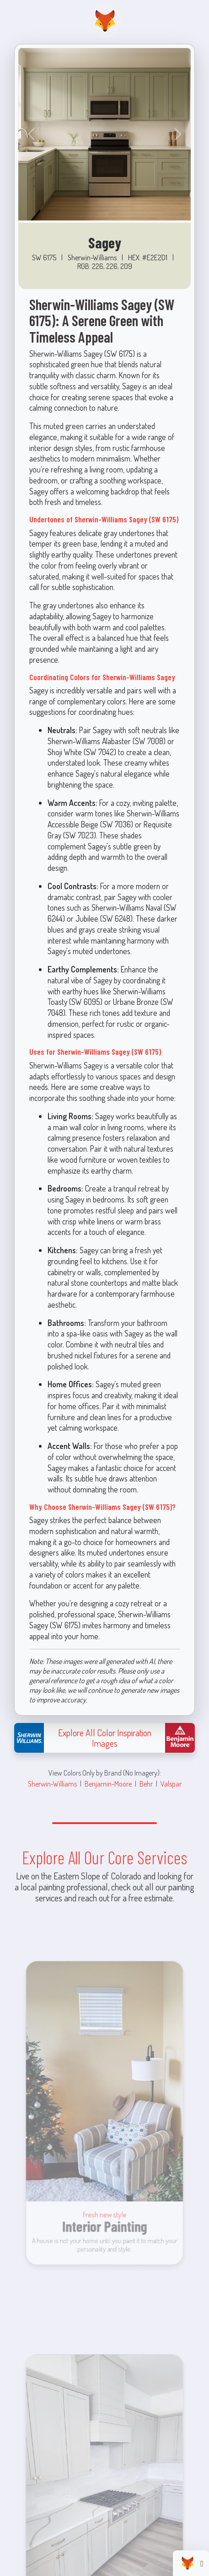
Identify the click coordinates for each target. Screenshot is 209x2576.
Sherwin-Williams (52, 1783)
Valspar (171, 1783)
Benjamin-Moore (108, 1783)
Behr (146, 1783)
